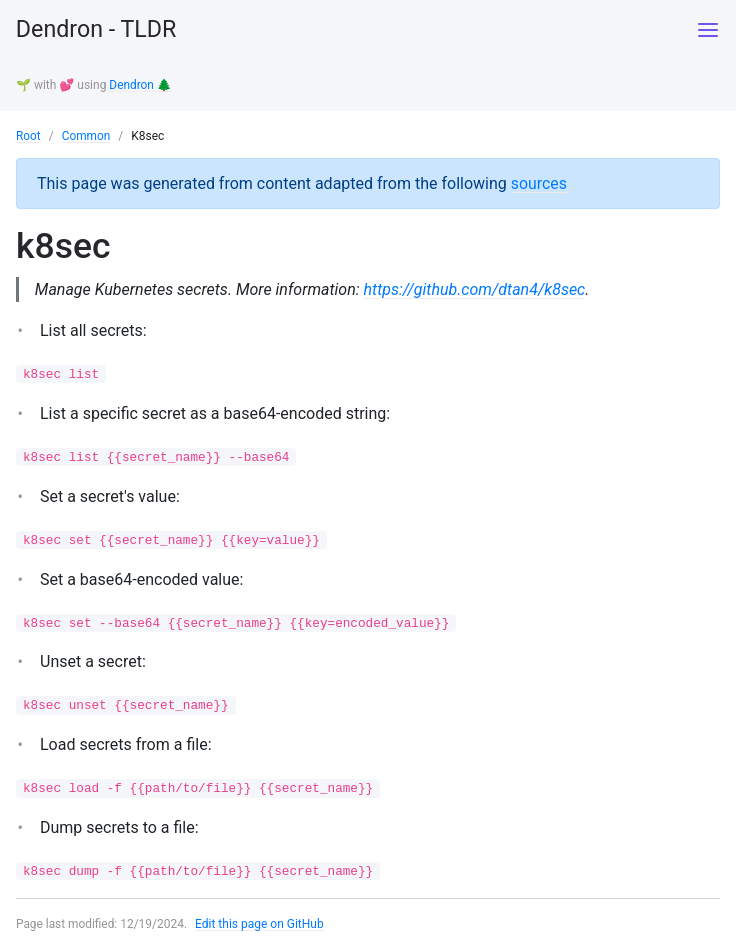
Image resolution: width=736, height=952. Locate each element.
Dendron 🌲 (140, 85)
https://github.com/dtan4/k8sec (476, 288)
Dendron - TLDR (99, 30)
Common (86, 135)
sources (539, 181)
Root (28, 135)
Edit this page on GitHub (260, 926)
